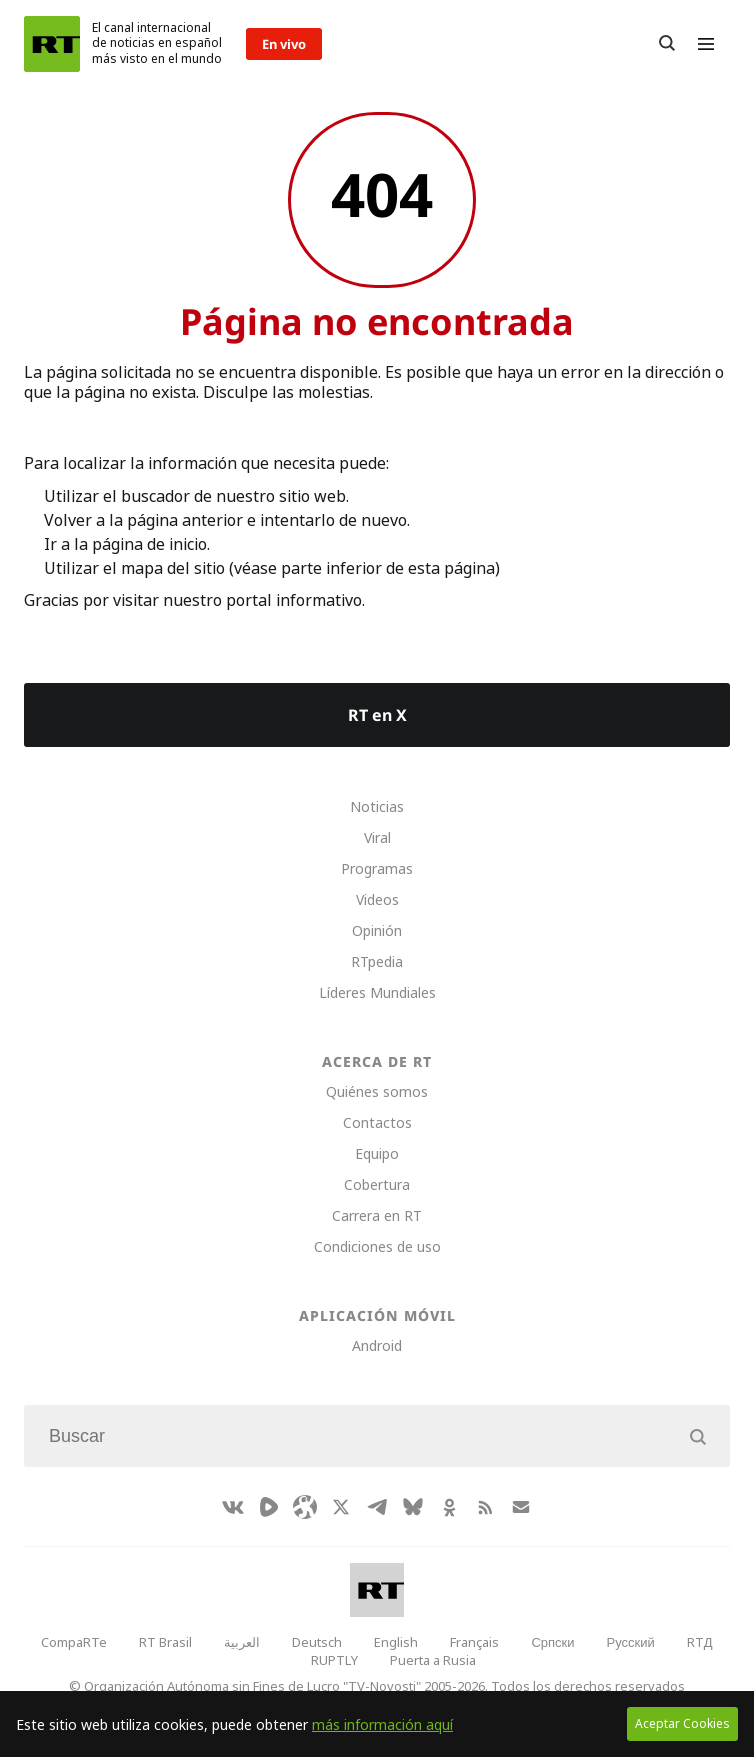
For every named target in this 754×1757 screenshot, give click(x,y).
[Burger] (706, 44)
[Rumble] (269, 1507)
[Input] (377, 1436)
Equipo (377, 1153)
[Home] (52, 44)
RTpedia (377, 961)
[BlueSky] (413, 1507)
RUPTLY (334, 1660)
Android (377, 1345)
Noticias (377, 806)
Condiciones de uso (377, 1246)
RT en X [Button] (377, 715)
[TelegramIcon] (377, 1507)
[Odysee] (305, 1507)
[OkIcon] (449, 1507)
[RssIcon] (485, 1507)
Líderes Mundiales (377, 992)
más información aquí (382, 1724)
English (396, 1642)
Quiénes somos (377, 1091)
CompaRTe (74, 1642)
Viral (377, 837)
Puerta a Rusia (433, 1660)
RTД (700, 1642)
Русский (631, 1642)
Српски (552, 1642)
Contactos (377, 1122)
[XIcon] (341, 1507)
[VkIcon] (233, 1507)
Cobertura (377, 1184)
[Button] (667, 44)
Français (474, 1642)
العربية (242, 1642)
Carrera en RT (377, 1215)
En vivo (284, 44)
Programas (377, 868)
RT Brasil (165, 1642)
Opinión (377, 930)
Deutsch (317, 1642)
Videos (377, 899)
